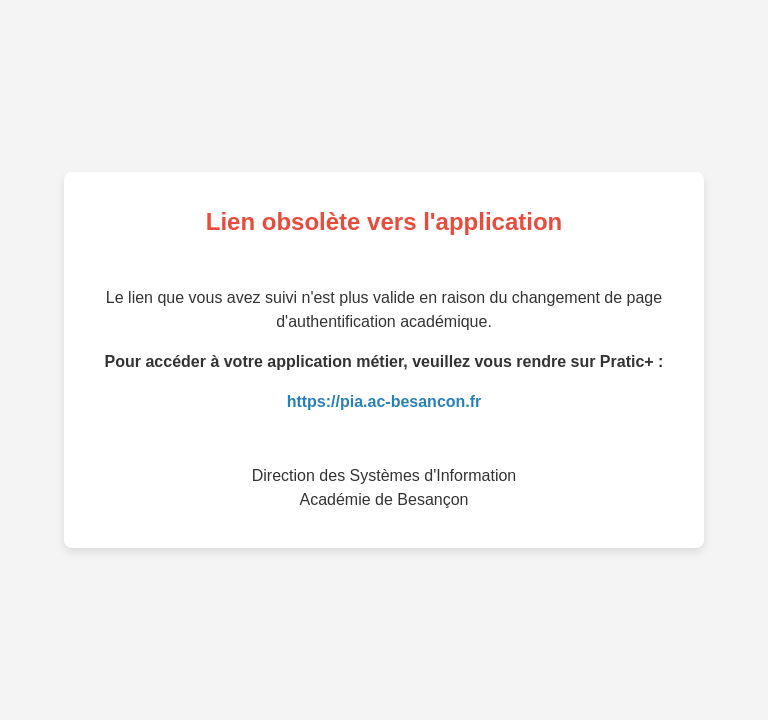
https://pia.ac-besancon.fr (384, 401)
